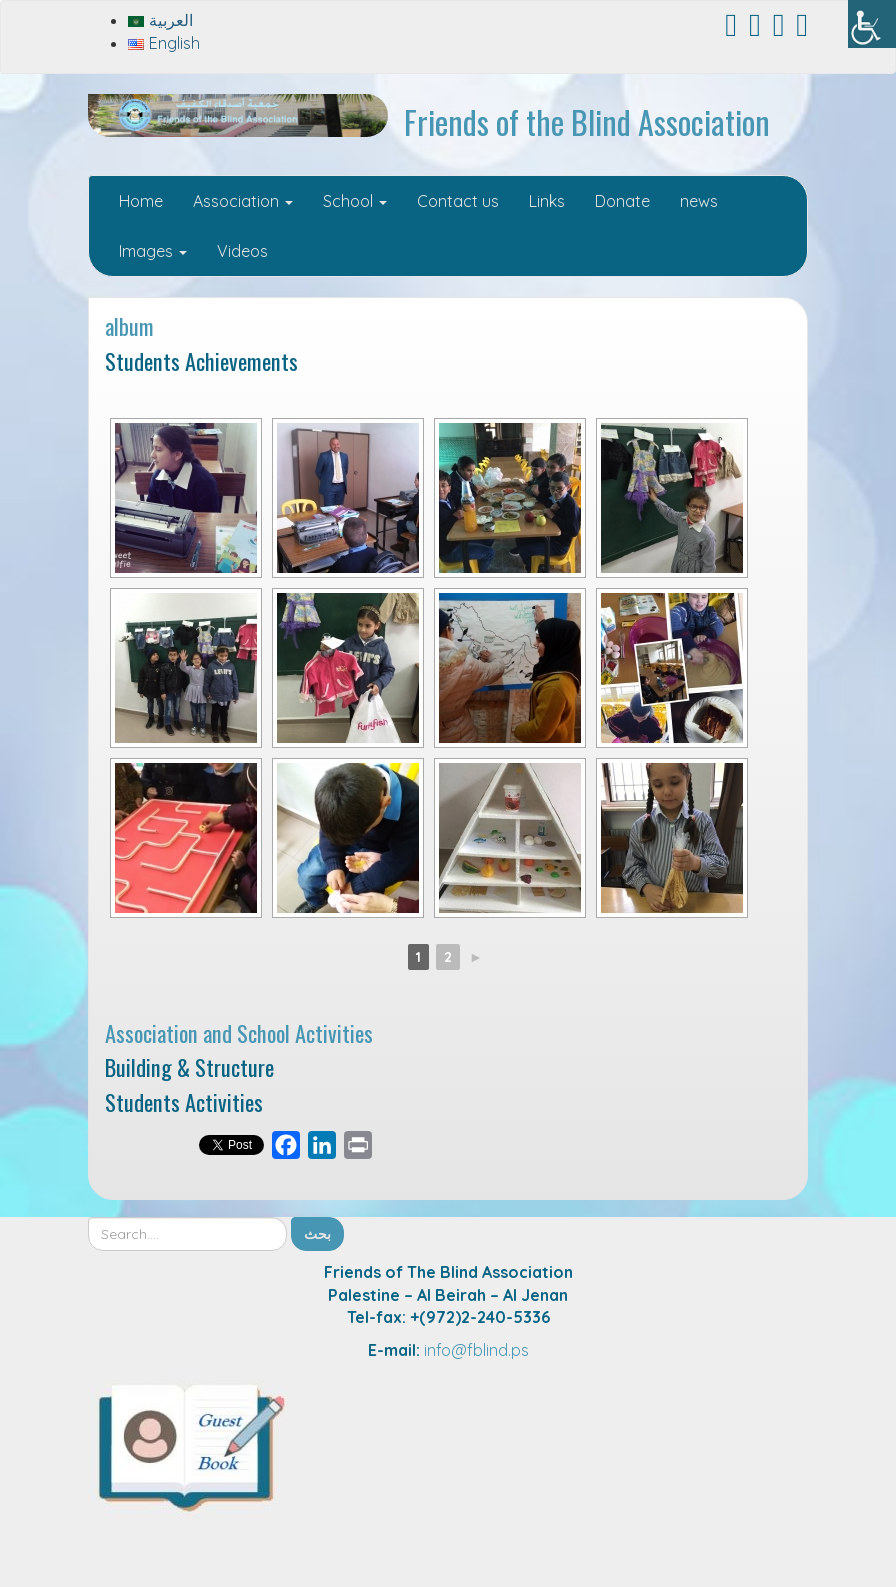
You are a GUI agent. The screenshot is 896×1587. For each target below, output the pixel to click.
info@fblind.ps (476, 1350)
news (699, 201)
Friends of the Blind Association (587, 121)
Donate (622, 201)
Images (153, 251)
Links (547, 201)
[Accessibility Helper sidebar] (872, 24)
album (129, 325)
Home (141, 201)
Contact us (458, 201)
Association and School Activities (239, 1032)
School (355, 201)
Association (243, 201)
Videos (242, 251)
